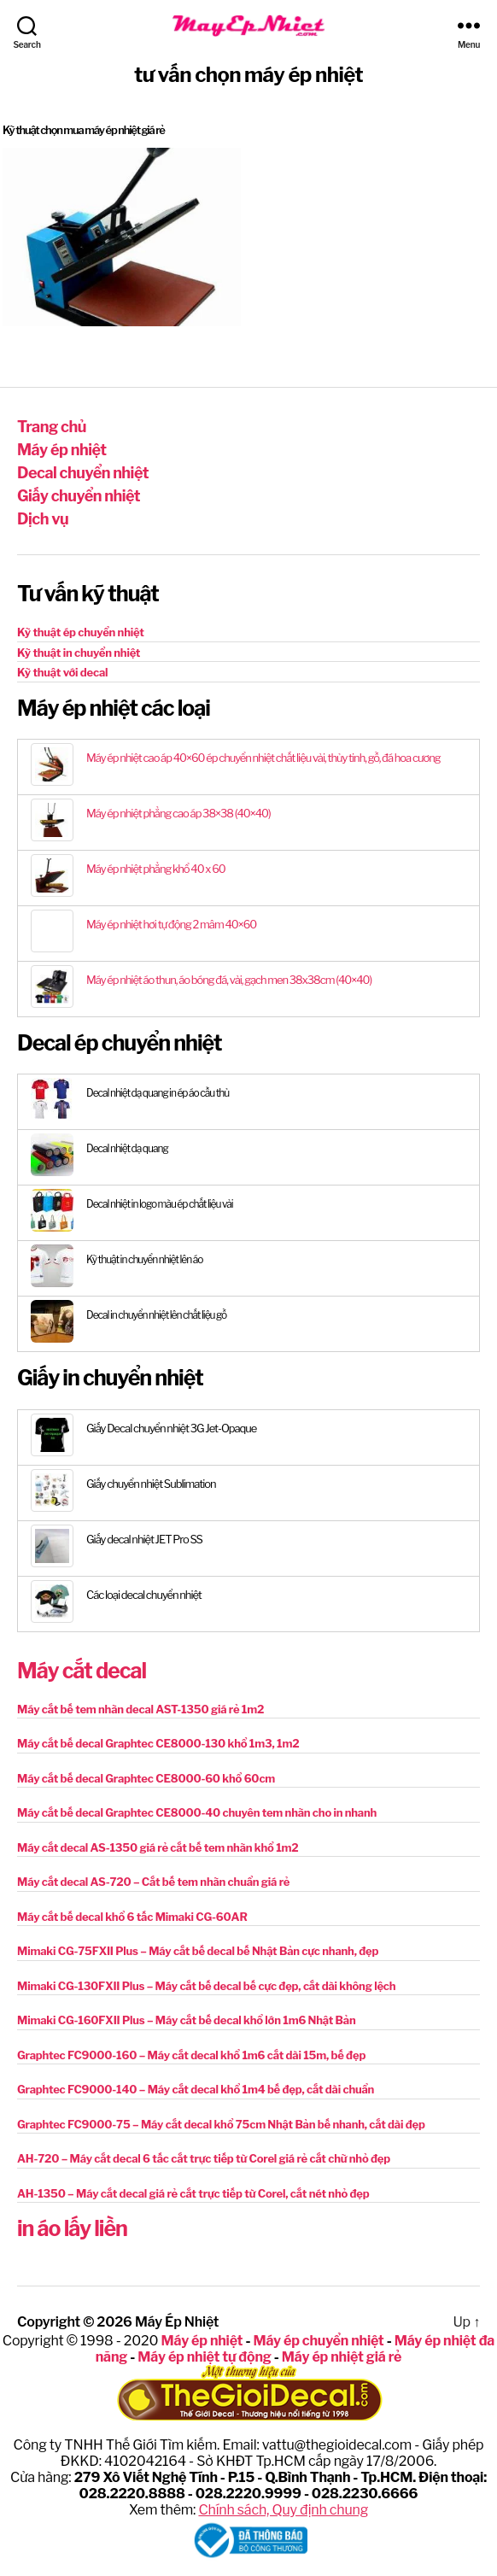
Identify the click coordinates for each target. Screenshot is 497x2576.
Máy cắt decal (81, 1670)
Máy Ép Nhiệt (177, 2322)
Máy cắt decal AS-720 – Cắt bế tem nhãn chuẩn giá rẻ (153, 1881)
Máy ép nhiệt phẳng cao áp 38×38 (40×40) (178, 813)
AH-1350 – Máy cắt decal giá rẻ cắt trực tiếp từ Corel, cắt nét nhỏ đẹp (193, 2193)
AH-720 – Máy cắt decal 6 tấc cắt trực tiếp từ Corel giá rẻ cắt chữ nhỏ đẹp (203, 2158)
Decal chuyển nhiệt (83, 473)
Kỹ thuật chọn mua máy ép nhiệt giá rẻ (84, 130)
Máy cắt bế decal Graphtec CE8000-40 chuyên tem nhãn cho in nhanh (197, 1812)
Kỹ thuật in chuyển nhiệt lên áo (144, 1259)
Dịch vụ (42, 519)
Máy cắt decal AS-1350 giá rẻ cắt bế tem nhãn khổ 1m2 (158, 1847)
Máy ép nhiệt (61, 450)
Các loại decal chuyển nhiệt (144, 1594)
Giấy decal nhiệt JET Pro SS (144, 1539)
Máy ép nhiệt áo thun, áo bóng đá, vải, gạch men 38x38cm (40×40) (228, 979)
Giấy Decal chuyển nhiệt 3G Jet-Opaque (171, 1428)
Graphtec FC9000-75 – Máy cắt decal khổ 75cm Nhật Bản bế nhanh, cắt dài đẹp (221, 2124)
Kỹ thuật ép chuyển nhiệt (80, 632)
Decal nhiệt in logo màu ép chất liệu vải (159, 1203)
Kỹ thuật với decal (62, 672)
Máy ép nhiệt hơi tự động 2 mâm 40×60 (171, 924)
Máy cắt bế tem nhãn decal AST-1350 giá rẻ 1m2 (140, 1709)
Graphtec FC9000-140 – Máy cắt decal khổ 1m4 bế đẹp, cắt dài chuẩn (195, 2089)
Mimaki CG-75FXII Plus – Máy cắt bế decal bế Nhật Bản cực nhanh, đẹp (197, 1951)
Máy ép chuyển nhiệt (318, 2341)
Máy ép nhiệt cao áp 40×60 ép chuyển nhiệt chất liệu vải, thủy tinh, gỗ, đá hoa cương (263, 757)
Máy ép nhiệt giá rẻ (341, 2357)
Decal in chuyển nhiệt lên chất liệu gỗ (156, 1314)
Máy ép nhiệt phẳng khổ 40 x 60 (155, 868)
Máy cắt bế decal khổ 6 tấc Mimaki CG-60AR (132, 1916)
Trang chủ (51, 427)
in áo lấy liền (72, 2228)
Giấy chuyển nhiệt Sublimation (151, 1483)
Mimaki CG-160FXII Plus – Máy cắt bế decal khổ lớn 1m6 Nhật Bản (186, 2020)
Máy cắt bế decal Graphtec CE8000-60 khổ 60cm (146, 1778)
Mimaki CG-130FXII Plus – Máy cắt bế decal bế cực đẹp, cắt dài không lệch (206, 1986)
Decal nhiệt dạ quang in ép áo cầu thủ (157, 1092)
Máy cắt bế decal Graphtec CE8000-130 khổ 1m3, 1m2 (158, 1743)
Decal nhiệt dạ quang (127, 1148)
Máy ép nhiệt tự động (204, 2357)
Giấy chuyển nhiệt (78, 496)
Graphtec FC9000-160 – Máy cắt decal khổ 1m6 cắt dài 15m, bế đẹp (191, 2055)
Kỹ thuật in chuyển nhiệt (78, 652)
